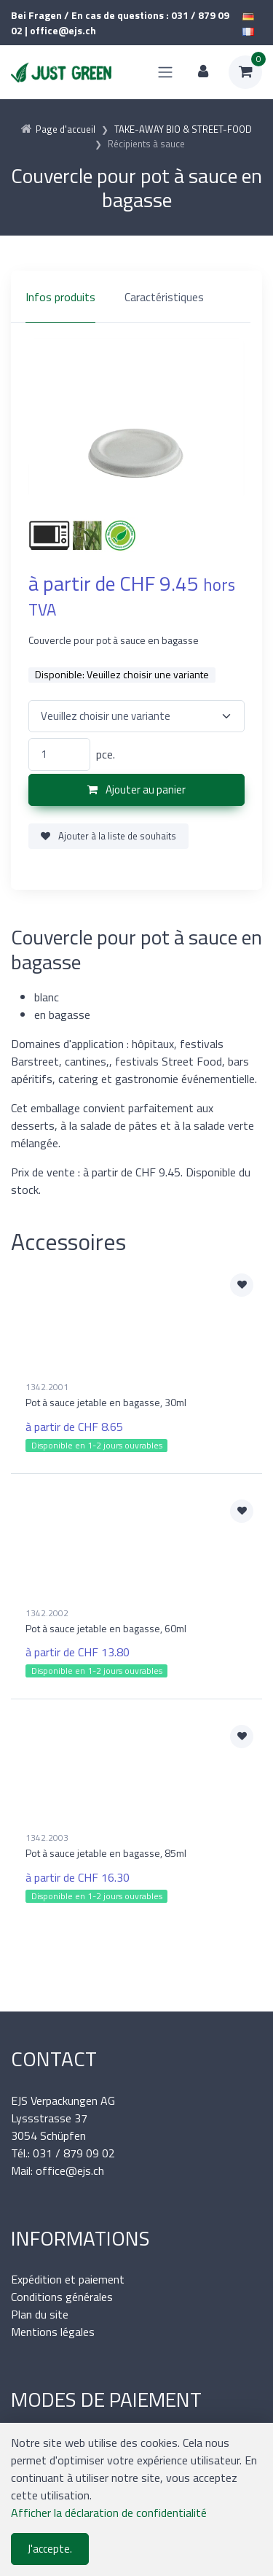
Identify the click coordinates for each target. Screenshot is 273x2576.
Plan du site (39, 2314)
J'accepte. (50, 2548)
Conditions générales (62, 2296)
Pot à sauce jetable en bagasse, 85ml (105, 1853)
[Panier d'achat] (245, 72)
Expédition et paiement (67, 2279)
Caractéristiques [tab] (164, 297)
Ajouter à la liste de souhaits (108, 836)
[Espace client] (203, 72)
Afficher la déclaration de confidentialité (109, 2512)
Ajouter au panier (136, 789)
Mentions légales (53, 2331)
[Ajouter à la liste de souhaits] (241, 1285)
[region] (136, 297)
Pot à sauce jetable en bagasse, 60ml (105, 1628)
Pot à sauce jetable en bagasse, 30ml (105, 1402)
